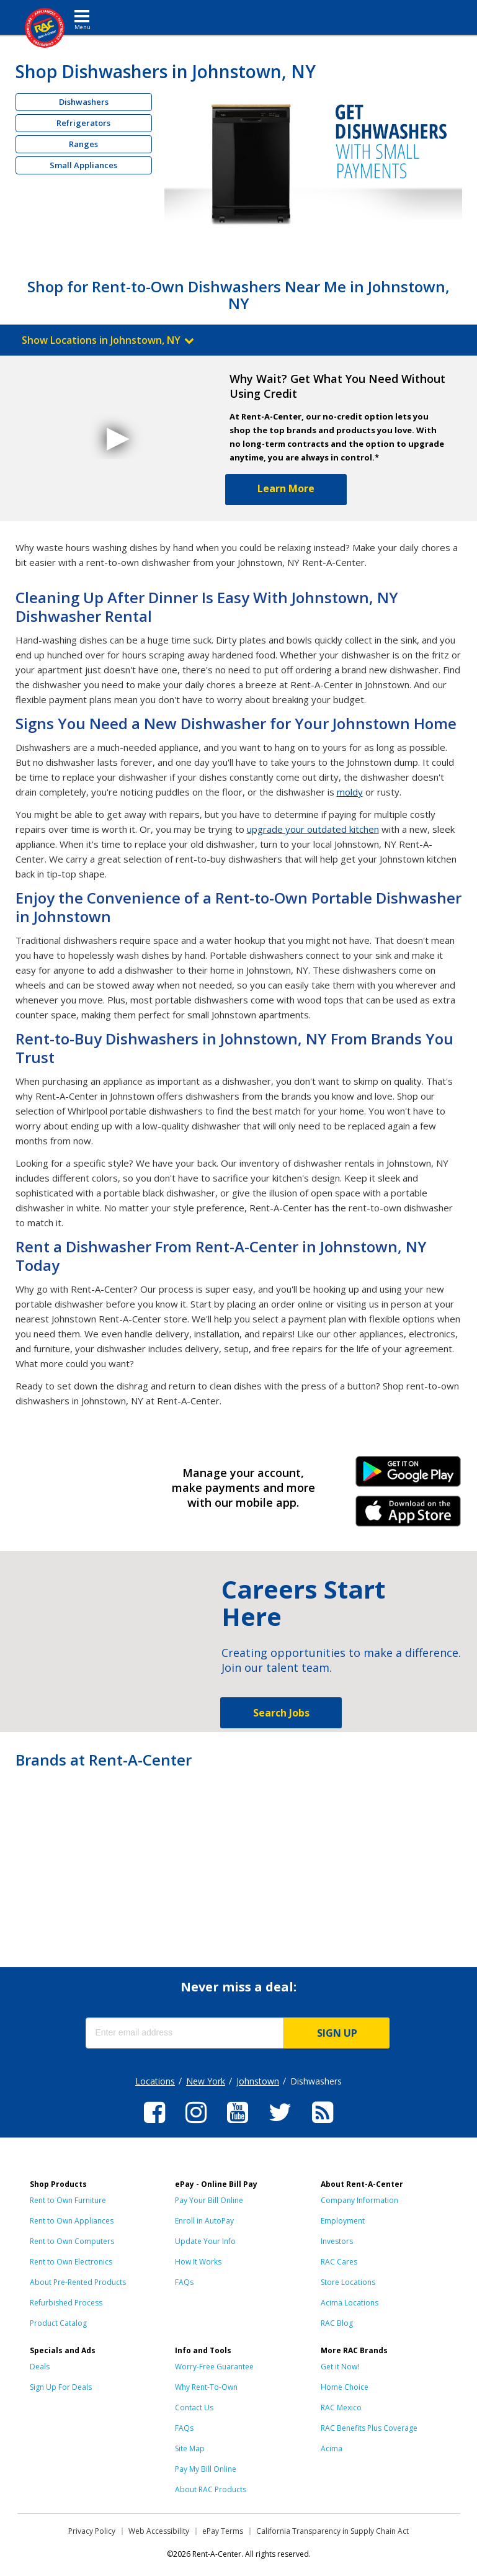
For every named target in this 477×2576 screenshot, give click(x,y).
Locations (155, 2081)
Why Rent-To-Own (206, 2387)
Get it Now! (340, 2366)
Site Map (190, 2448)
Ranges (83, 144)
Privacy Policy (91, 2531)
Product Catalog (58, 2323)
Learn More (285, 488)
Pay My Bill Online (205, 2469)
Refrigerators (83, 122)
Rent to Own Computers (72, 2241)
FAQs (184, 2282)
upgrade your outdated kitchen (313, 829)
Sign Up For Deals (61, 2387)
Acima (331, 2448)
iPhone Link (408, 1515)
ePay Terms (222, 2531)
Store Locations (348, 2282)
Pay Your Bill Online (209, 2200)
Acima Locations (349, 2302)
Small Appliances (83, 165)
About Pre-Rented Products (78, 2282)
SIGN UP (337, 2033)
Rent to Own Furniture (68, 2200)
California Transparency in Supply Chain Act (332, 2531)
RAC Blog (337, 2323)
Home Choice (344, 2387)
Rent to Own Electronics (71, 2261)
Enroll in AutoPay (204, 2220)
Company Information (359, 2200)
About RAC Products (210, 2489)
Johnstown (257, 2081)
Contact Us (194, 2407)
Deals (40, 2366)
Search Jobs (281, 1713)
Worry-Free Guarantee (214, 2366)
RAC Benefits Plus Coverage (369, 2428)
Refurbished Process (66, 2302)
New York (205, 2081)
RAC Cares (339, 2261)
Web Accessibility (158, 2531)
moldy (350, 792)
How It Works (198, 2261)
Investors (337, 2241)
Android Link (408, 1476)
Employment (343, 2220)
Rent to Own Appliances (72, 2220)
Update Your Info (205, 2241)
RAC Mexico (341, 2407)
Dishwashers (84, 101)
